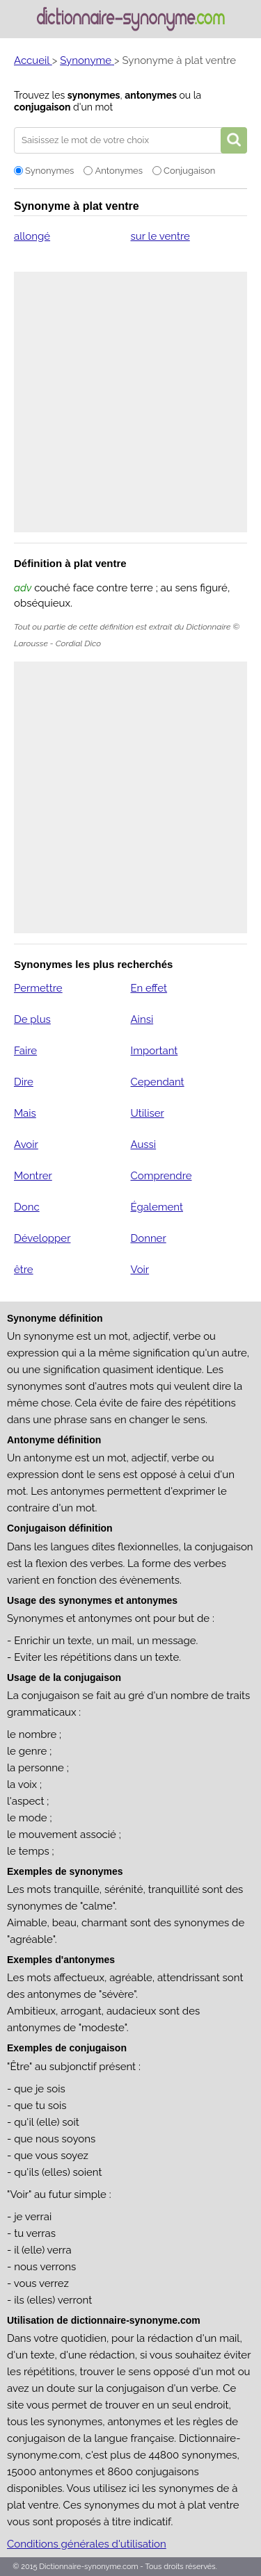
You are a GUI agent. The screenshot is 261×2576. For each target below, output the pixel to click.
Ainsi (141, 1019)
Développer (42, 1238)
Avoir (26, 1144)
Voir (139, 1269)
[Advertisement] (130, 402)
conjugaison (42, 107)
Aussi (143, 1144)
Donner (148, 1238)
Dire (23, 1082)
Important (153, 1050)
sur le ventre (159, 236)
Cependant (157, 1082)
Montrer (33, 1176)
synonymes (94, 95)
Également (156, 1207)
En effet (148, 988)
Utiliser (147, 1113)
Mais (25, 1113)
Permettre (38, 988)
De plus (32, 1019)
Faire (25, 1050)
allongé (32, 236)
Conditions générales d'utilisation (86, 2544)
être (23, 1269)
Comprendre (160, 1176)
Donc (27, 1207)
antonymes (151, 95)
